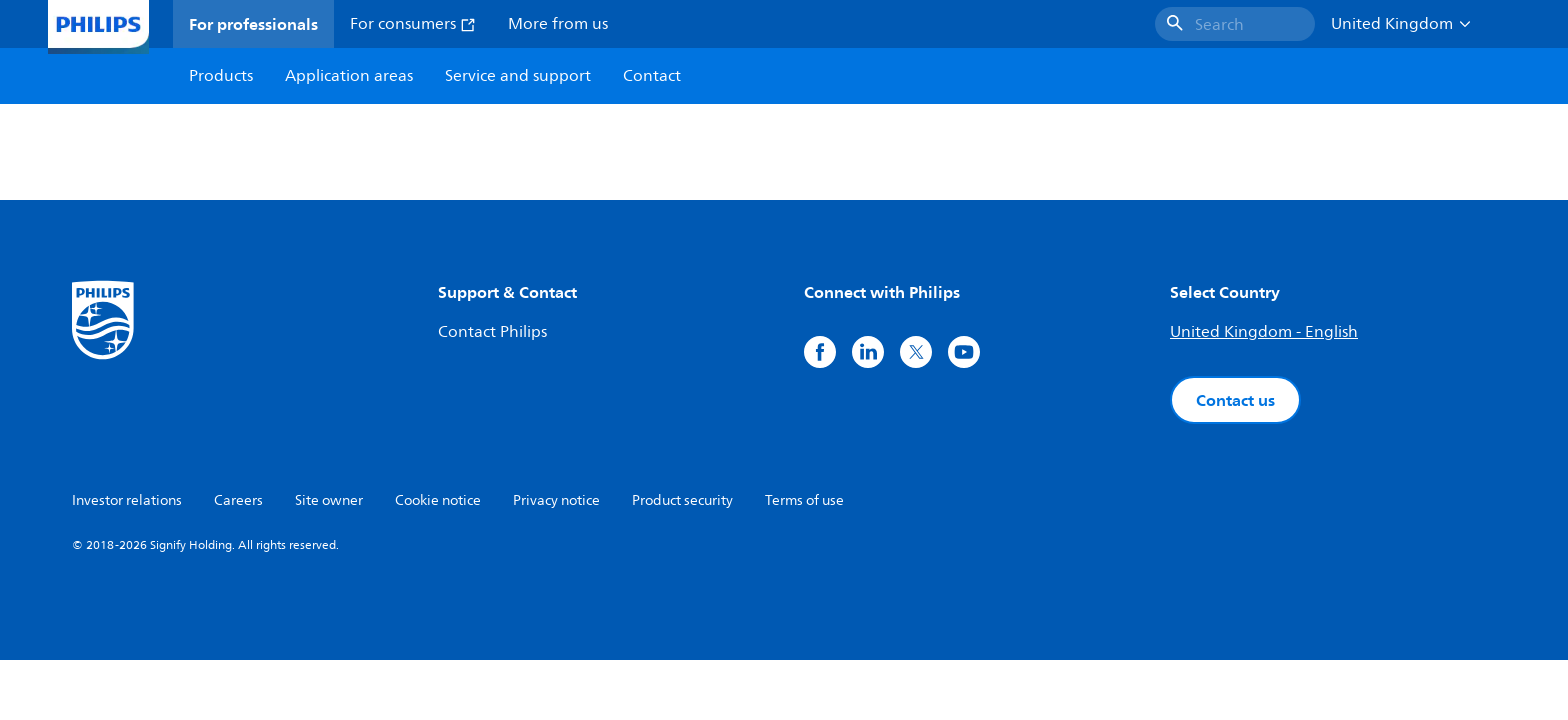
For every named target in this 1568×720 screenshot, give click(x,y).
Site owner (329, 500)
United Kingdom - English (1264, 332)
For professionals (253, 24)
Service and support (518, 76)
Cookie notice (438, 500)
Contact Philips (492, 332)
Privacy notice (556, 500)
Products (221, 76)
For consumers (413, 24)
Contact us (1235, 400)
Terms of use (804, 500)
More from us (558, 24)
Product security (682, 500)
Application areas (349, 76)
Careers (238, 500)
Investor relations (127, 500)
